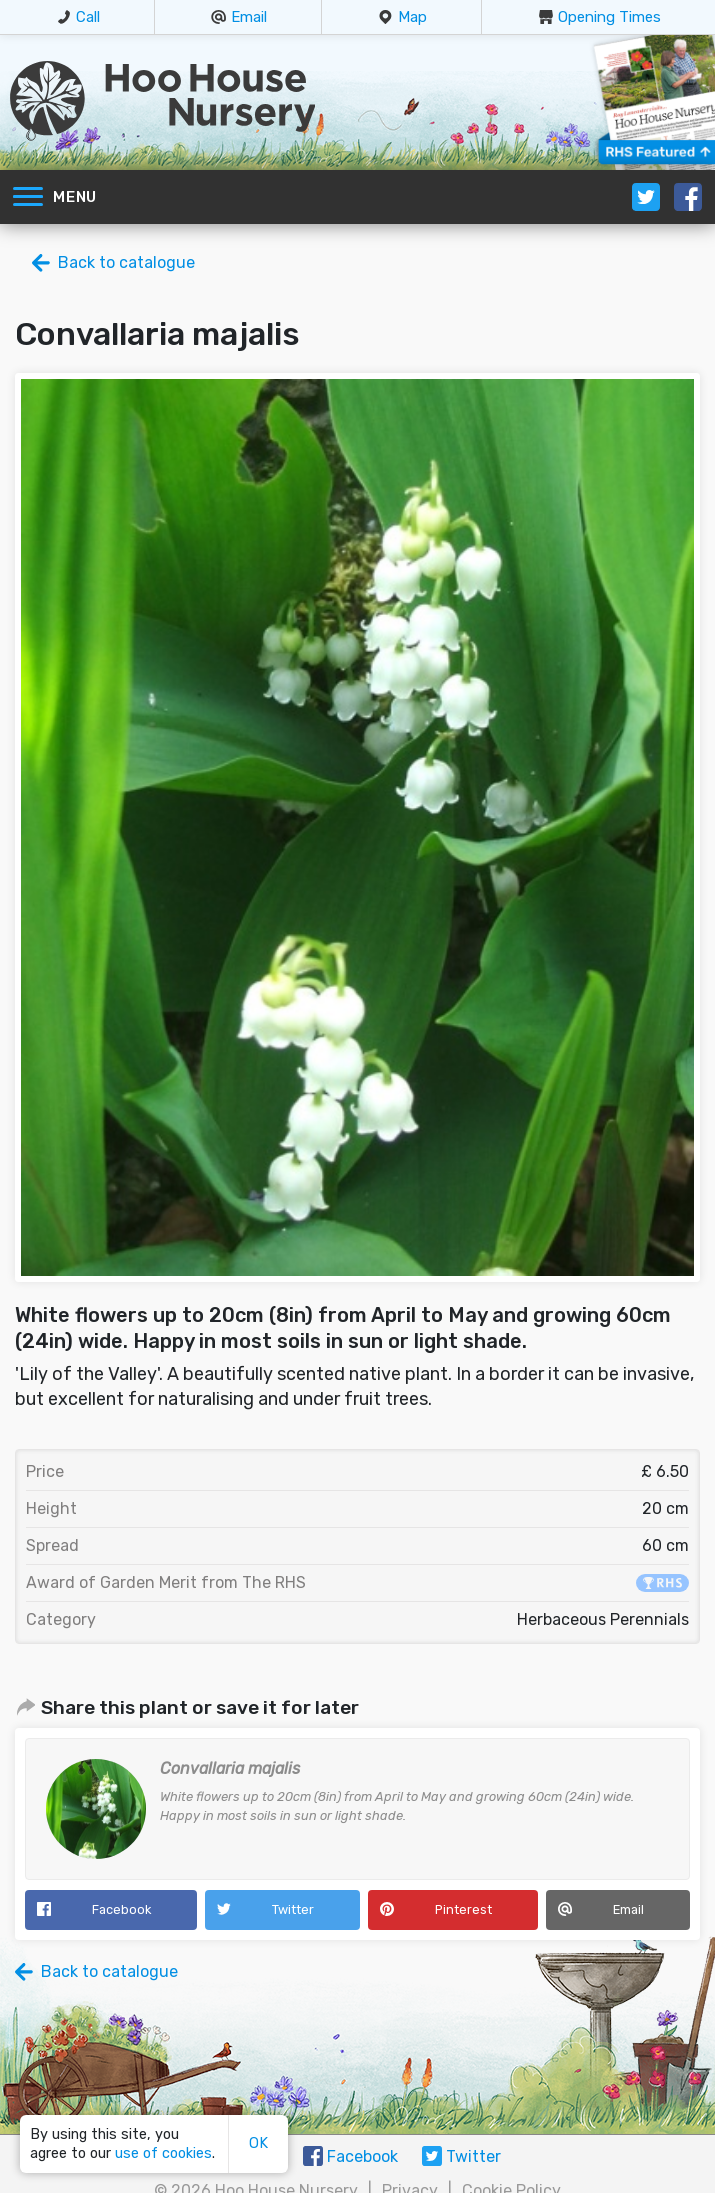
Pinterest (463, 1909)
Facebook (121, 1909)
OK (258, 2143)
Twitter (293, 1909)
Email (249, 17)
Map (412, 17)
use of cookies (163, 2153)
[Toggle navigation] (28, 197)
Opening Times (609, 17)
